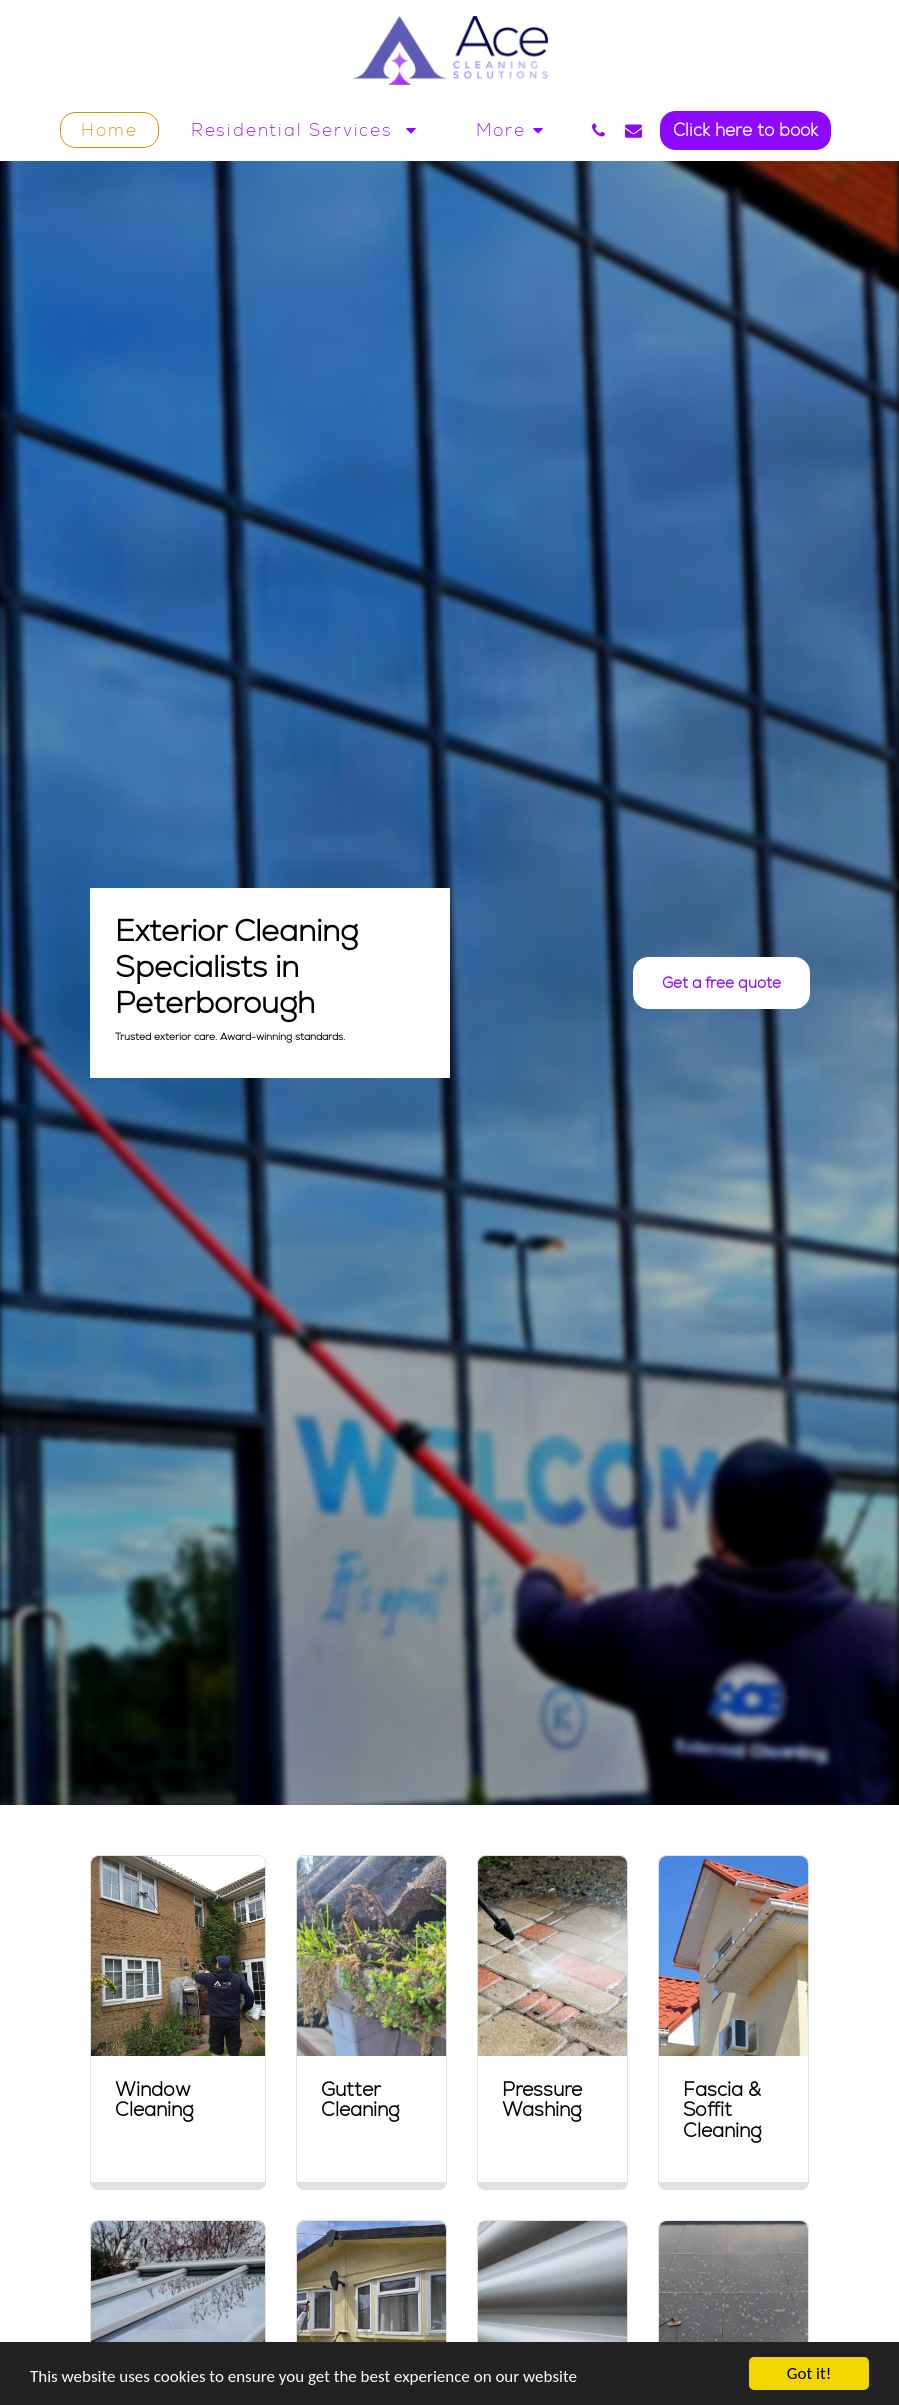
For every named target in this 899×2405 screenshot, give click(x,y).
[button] (307, 130)
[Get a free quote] (721, 983)
